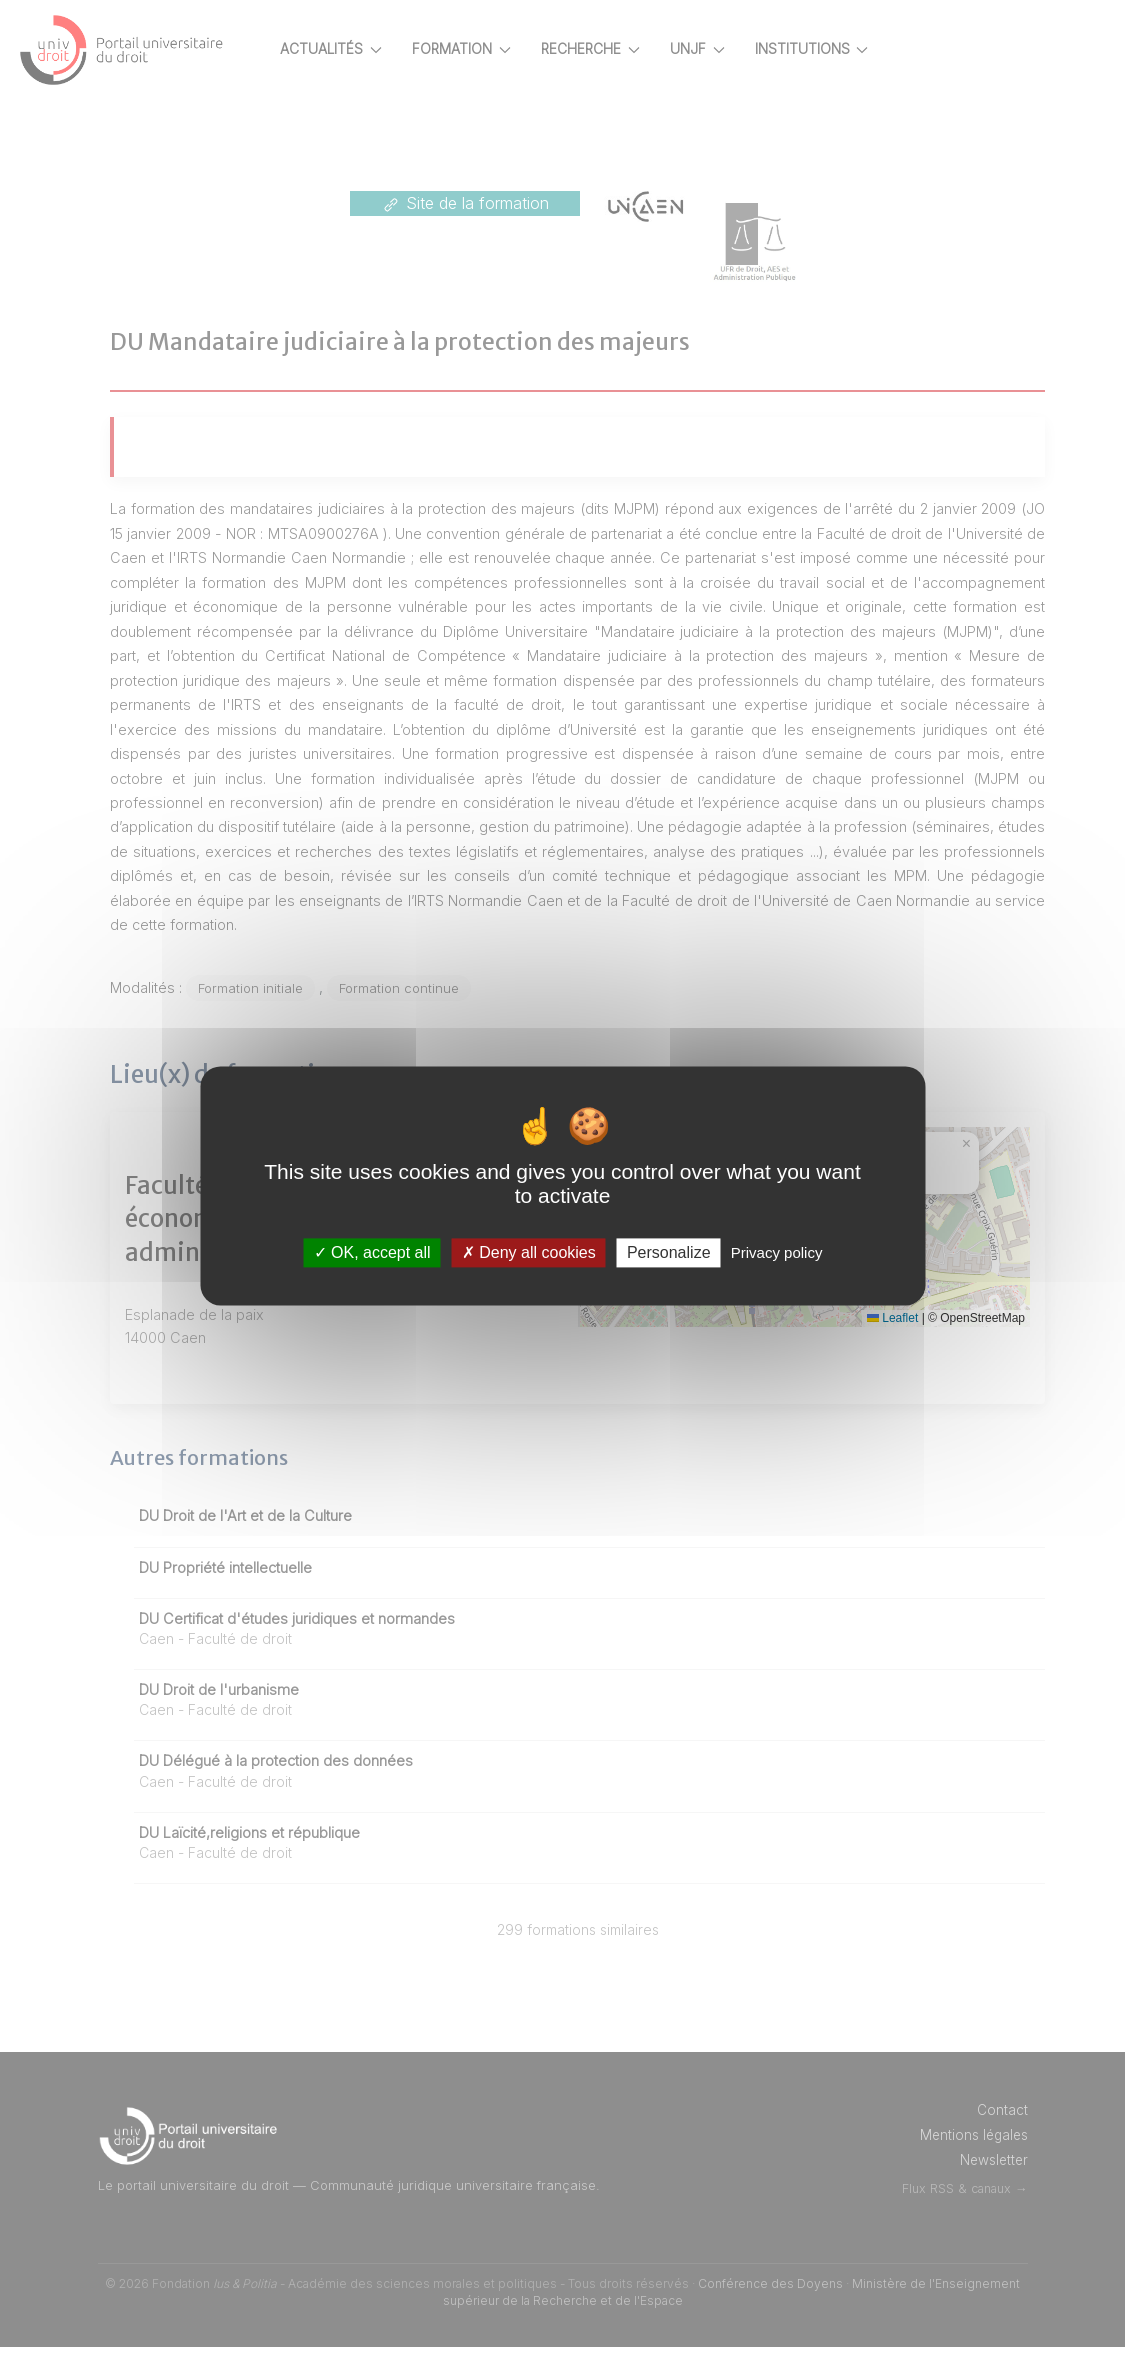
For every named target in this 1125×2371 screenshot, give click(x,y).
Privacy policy (777, 1252)
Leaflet (892, 1342)
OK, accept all (372, 1252)
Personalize (669, 1252)
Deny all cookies (529, 1252)
